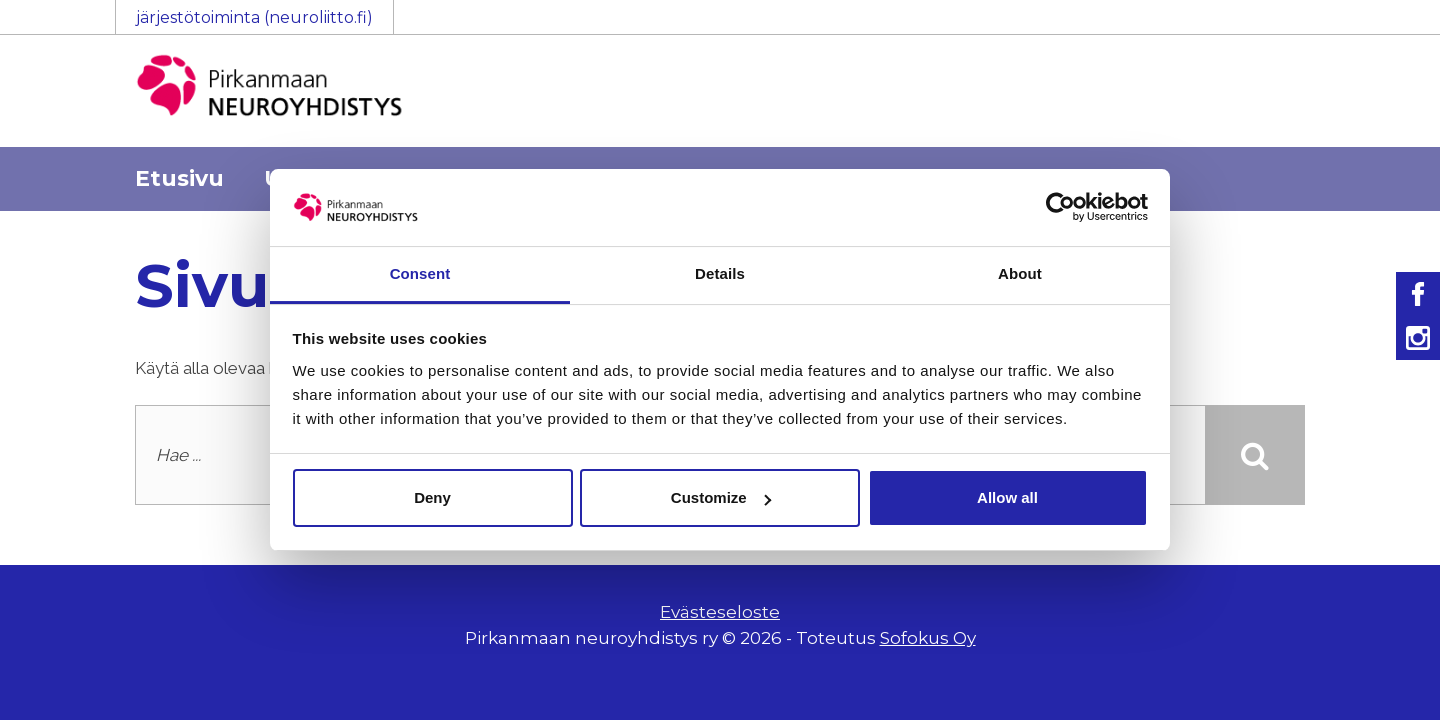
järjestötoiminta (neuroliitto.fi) (254, 17)
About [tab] (1020, 273)
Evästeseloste (720, 612)
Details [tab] (720, 273)
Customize (721, 497)
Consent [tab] (420, 273)
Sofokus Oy (928, 638)
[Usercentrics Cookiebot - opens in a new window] (1060, 207)
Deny (432, 497)
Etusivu (179, 178)
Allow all (1007, 497)
